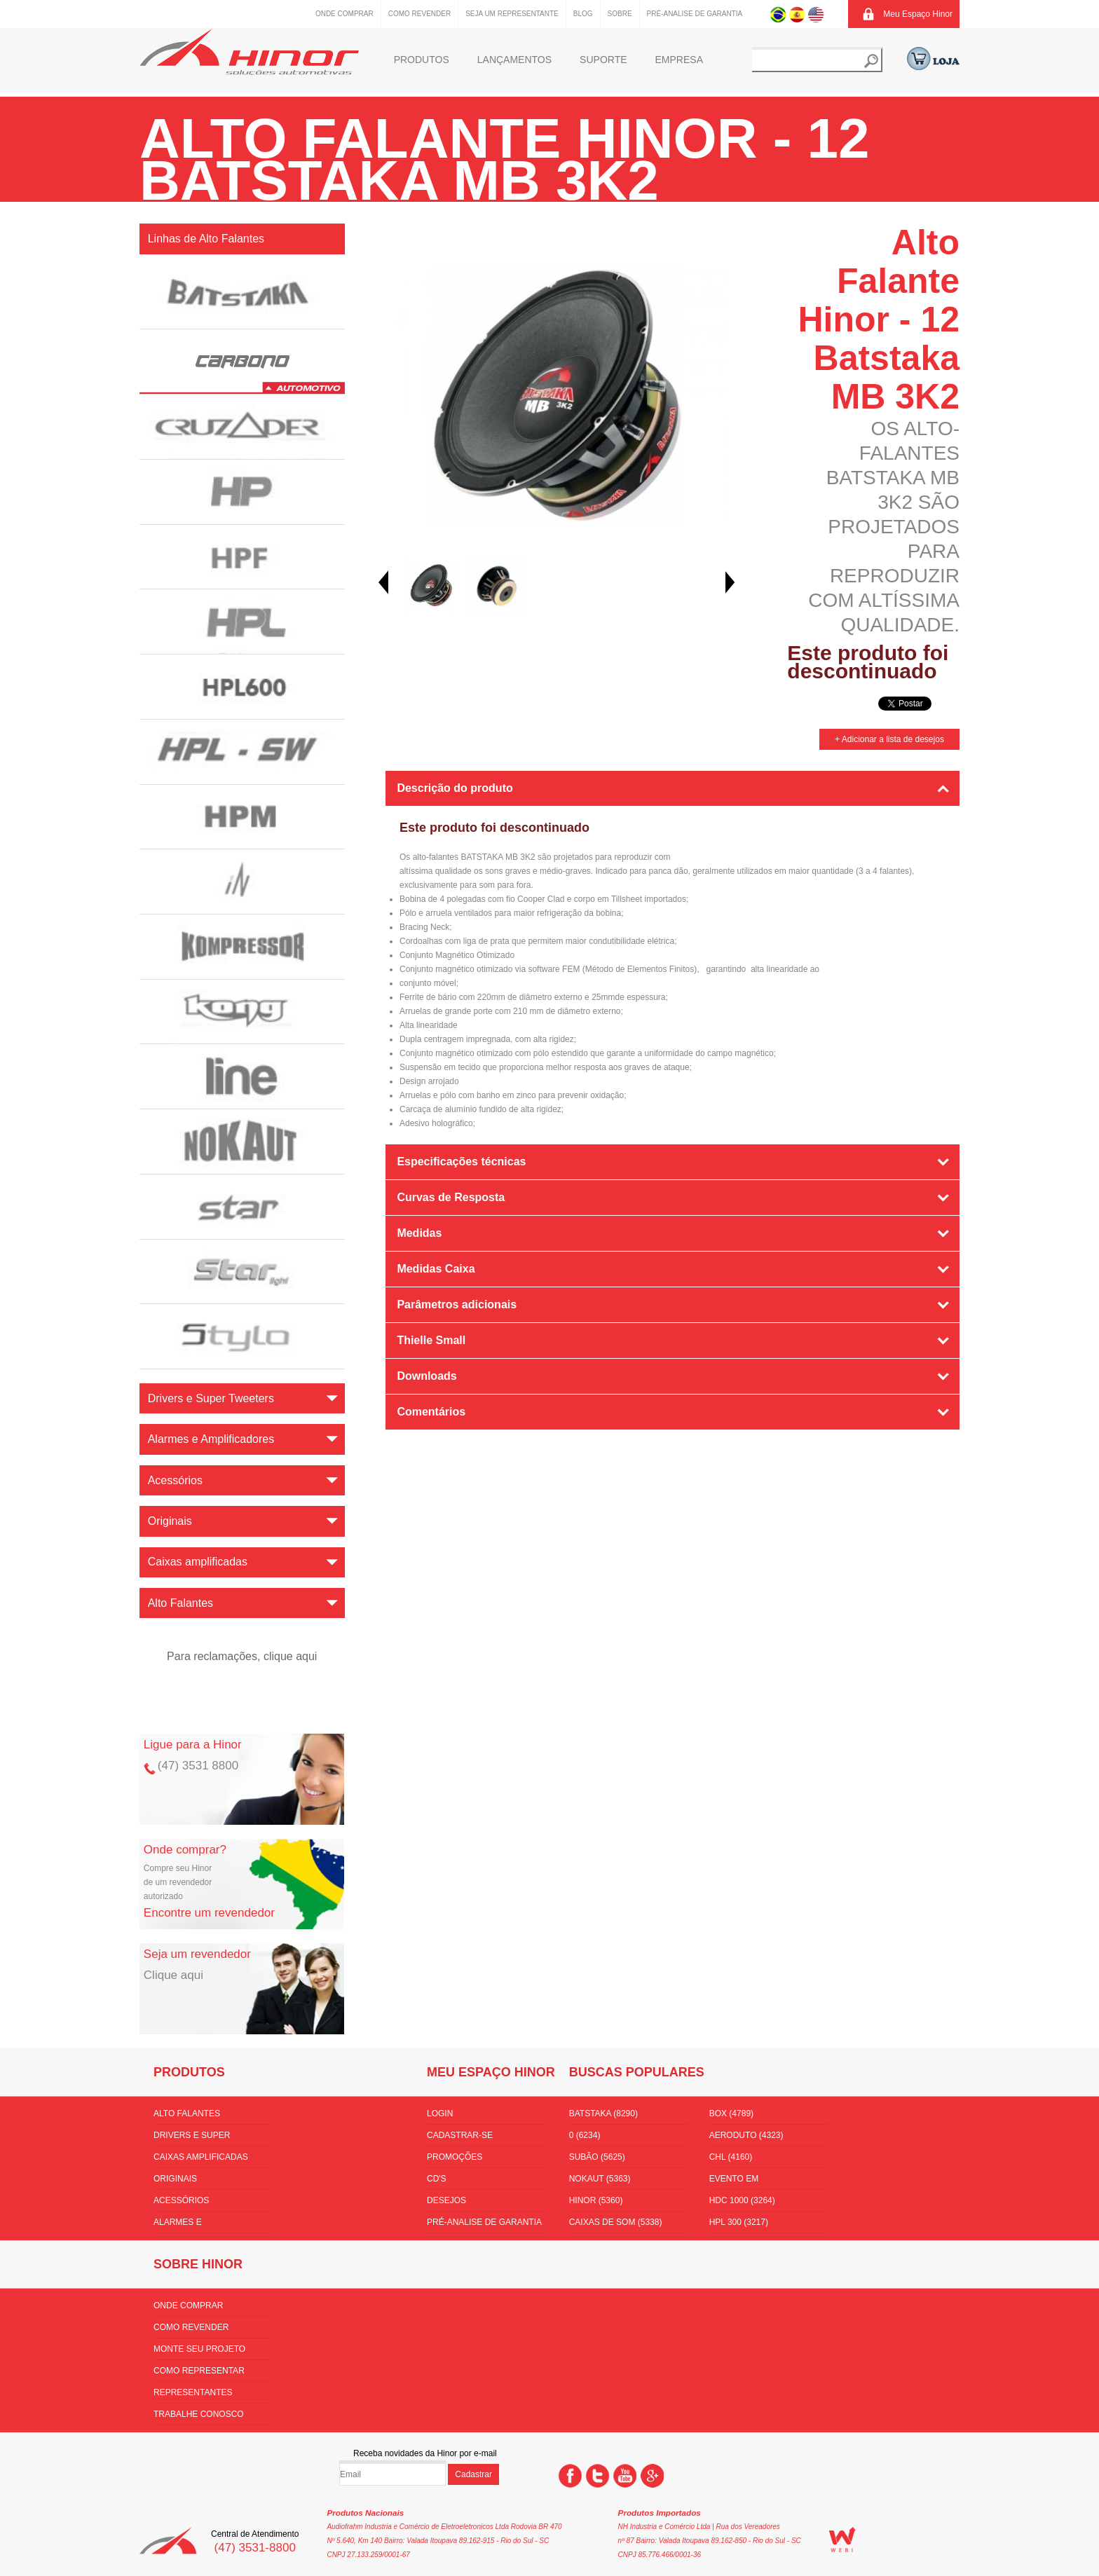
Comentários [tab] (431, 1412)
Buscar (871, 61)
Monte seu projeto (199, 2349)
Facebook (570, 2476)
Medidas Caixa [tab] (436, 1269)
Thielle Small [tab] (431, 1340)
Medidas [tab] (419, 1233)
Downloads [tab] (426, 1376)
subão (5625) (597, 2157)
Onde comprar (344, 14)
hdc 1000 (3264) (742, 2200)
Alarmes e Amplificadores (190, 2225)
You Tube (624, 2476)
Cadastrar (473, 2474)
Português (778, 14)
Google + (652, 2476)
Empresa (679, 59)
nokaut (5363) (600, 2179)
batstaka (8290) (603, 2113)
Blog (583, 14)
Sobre (620, 14)
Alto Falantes (186, 2113)
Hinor (249, 51)
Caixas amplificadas (200, 2157)
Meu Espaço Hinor (918, 14)
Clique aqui (173, 1975)
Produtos (421, 59)
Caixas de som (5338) (615, 2222)
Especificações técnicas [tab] (461, 1161)
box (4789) (731, 2113)
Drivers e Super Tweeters (191, 2138)
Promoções (454, 2157)
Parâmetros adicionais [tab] (457, 1304)
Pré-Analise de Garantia (695, 14)
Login (440, 2113)
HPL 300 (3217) (738, 2222)
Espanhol (797, 14)
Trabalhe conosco (198, 2414)
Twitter (597, 2476)
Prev (383, 582)
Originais (175, 2179)
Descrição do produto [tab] (454, 788)
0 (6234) (585, 2135)
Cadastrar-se (460, 2135)
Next (730, 582)
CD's (436, 2179)
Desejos (446, 2200)
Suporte (603, 59)
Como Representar (199, 2371)
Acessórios (181, 2200)
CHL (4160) (731, 2157)
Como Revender (419, 14)
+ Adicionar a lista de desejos (889, 739)
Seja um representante (512, 14)
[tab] (672, 1451)
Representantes (192, 2392)
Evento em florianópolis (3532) (756, 2181)
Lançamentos (514, 59)
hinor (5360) (596, 2200)
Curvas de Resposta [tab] (451, 1197)
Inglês (816, 14)
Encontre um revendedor (209, 1912)
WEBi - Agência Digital (842, 2539)
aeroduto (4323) (746, 2135)
